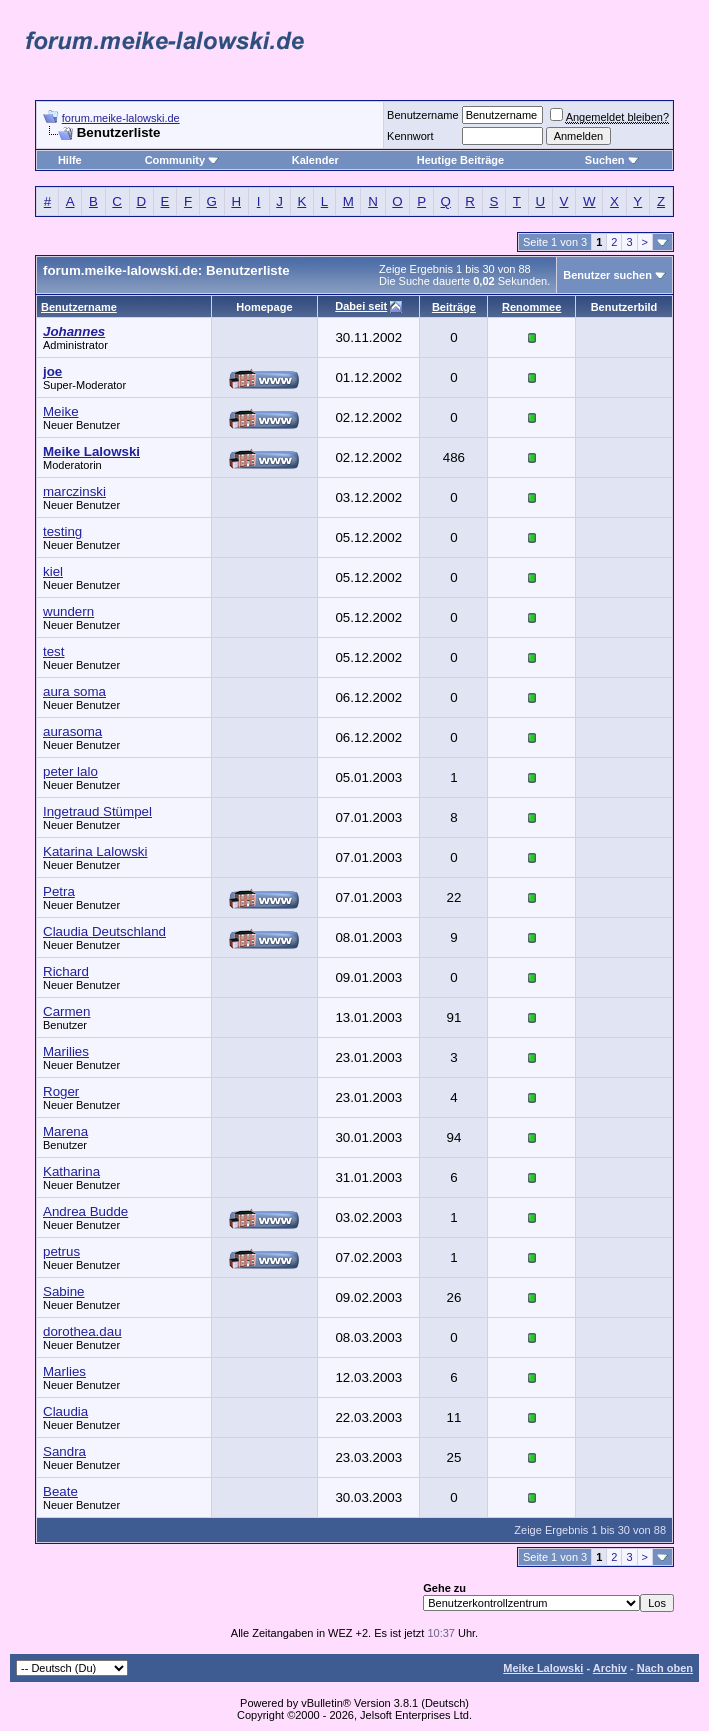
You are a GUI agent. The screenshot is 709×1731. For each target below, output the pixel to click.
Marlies (64, 1371)
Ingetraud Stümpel (97, 811)
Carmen (66, 1011)
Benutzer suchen (607, 275)
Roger (61, 1091)
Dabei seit (361, 306)
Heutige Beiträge (460, 160)
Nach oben (665, 1668)
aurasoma (72, 731)
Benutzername (423, 115)
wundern (68, 611)
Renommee (531, 307)
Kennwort (410, 136)
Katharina (71, 1171)
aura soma (74, 691)
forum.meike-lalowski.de (121, 118)
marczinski (74, 491)
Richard (66, 971)
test (53, 651)
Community (182, 160)
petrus (61, 1251)
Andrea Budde (85, 1211)
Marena (65, 1131)
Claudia (65, 1411)
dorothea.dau (82, 1331)
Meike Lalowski (543, 1668)
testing (62, 531)
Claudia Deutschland (104, 931)
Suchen (612, 160)
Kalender (315, 160)
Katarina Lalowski (95, 851)
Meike (61, 411)
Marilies (66, 1051)
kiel (53, 571)
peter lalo (70, 771)
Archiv (610, 1668)
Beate (60, 1491)
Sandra (64, 1451)
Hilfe (70, 160)
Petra (59, 891)
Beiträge (454, 307)
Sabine (64, 1291)
